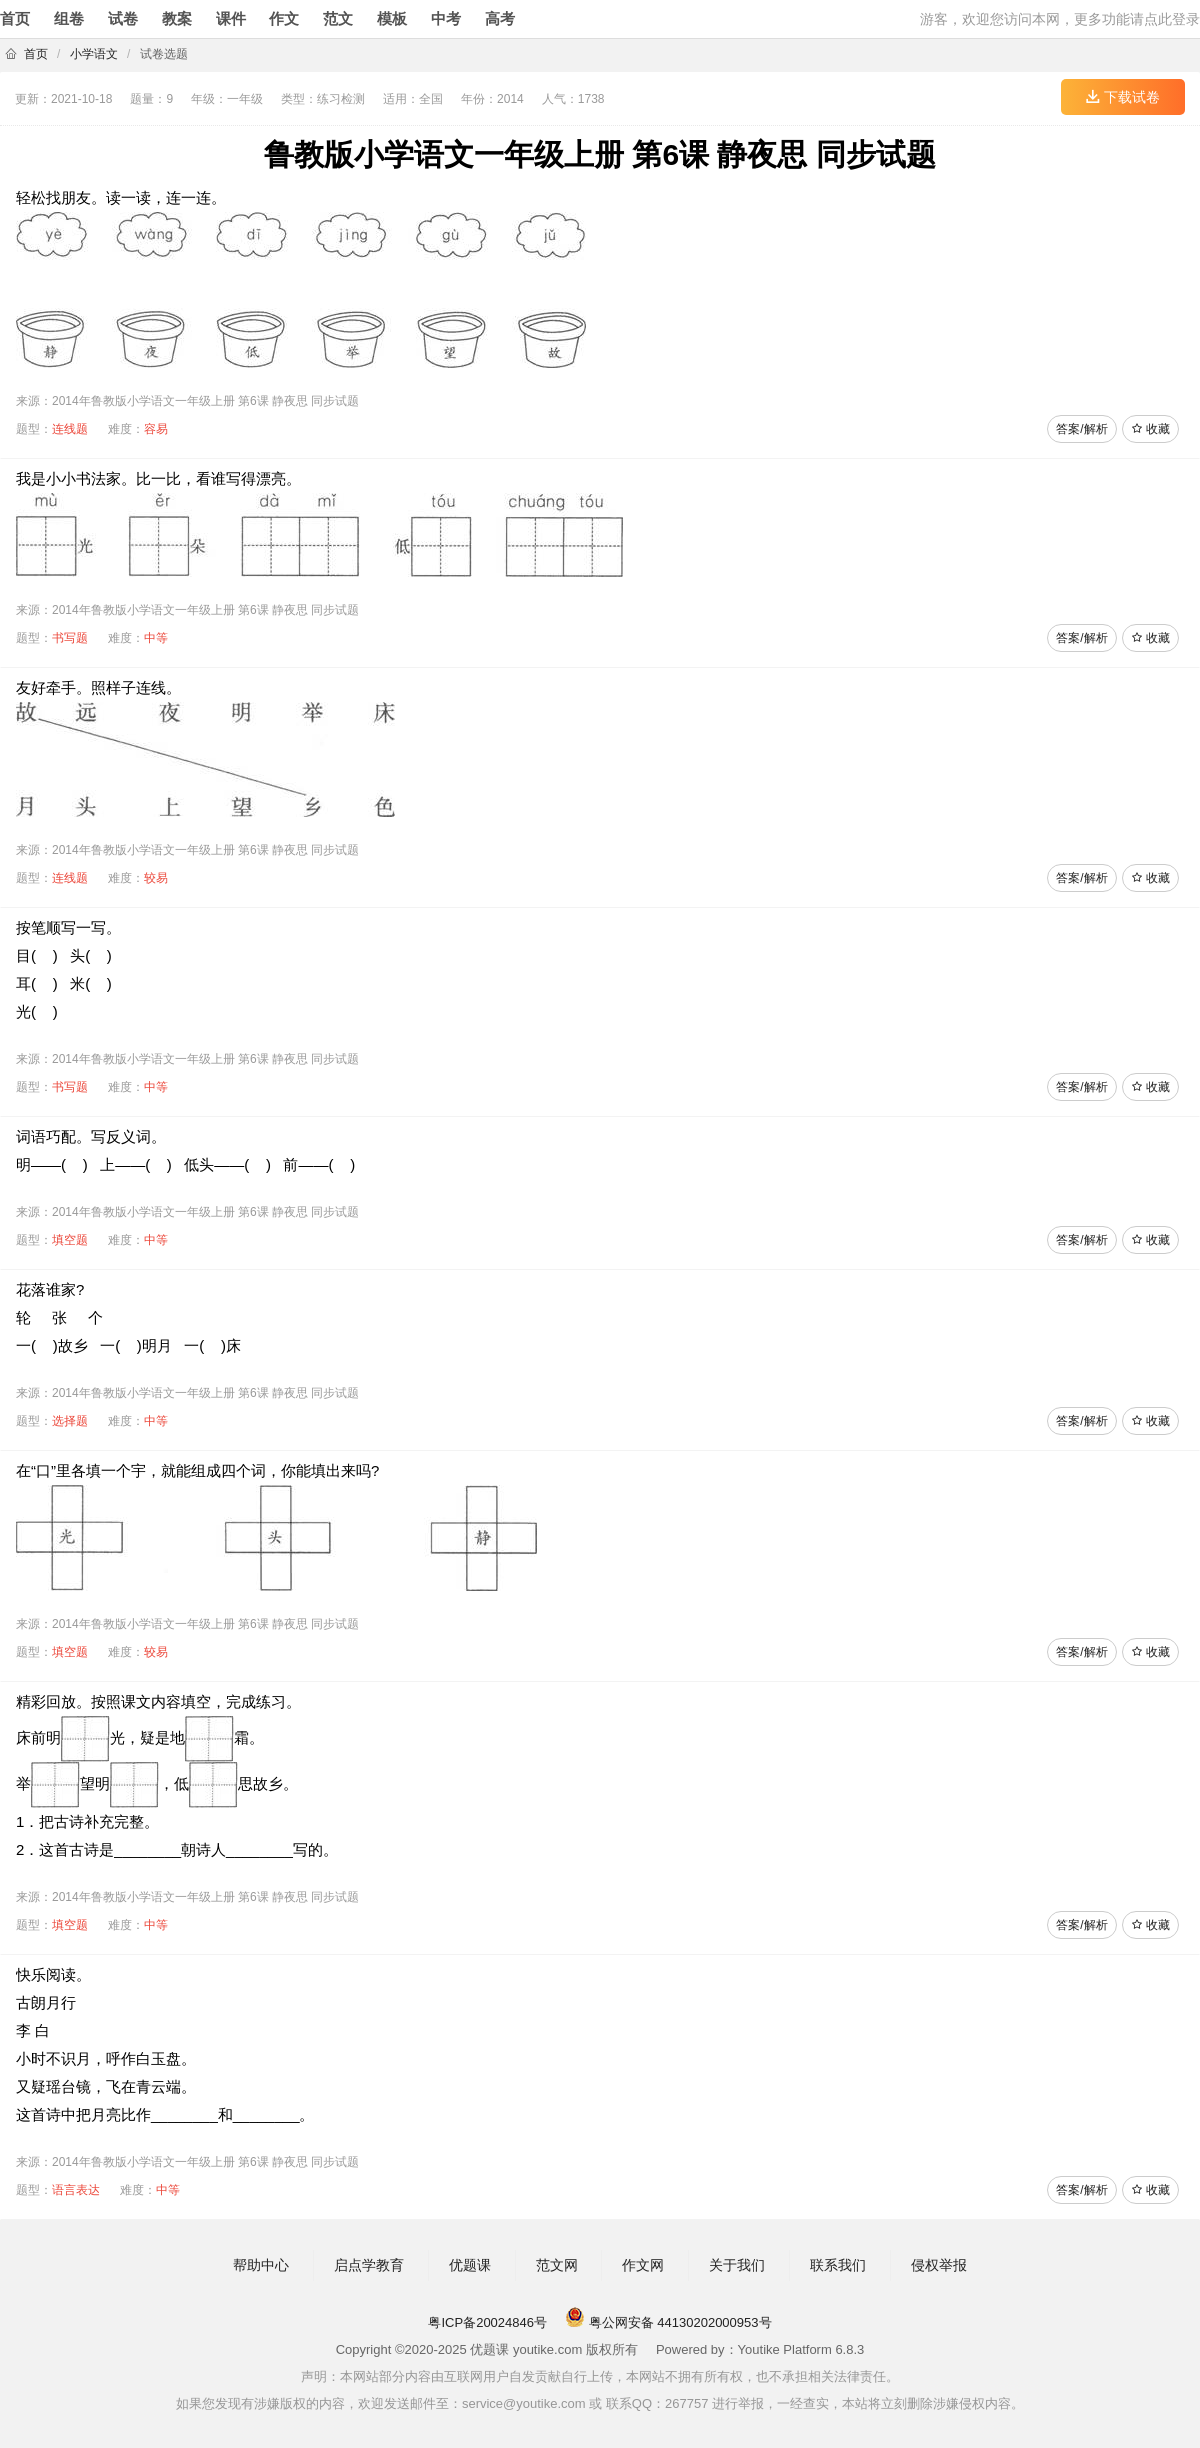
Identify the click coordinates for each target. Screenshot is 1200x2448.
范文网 (557, 2265)
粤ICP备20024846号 (487, 2322)
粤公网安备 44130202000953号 (668, 2322)
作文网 (643, 2265)
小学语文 (94, 54)
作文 (284, 18)
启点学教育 (369, 2265)
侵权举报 (939, 2265)
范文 (338, 18)
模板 (392, 18)
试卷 (123, 18)
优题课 (470, 2265)
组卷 (69, 18)
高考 (500, 18)
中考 (446, 18)
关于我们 (737, 2265)
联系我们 (838, 2265)
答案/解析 (1081, 429)
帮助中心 (261, 2265)
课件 (231, 18)
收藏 (1150, 429)
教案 (177, 18)
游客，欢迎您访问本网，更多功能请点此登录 (1060, 19)
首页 (15, 18)
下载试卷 (1123, 97)
